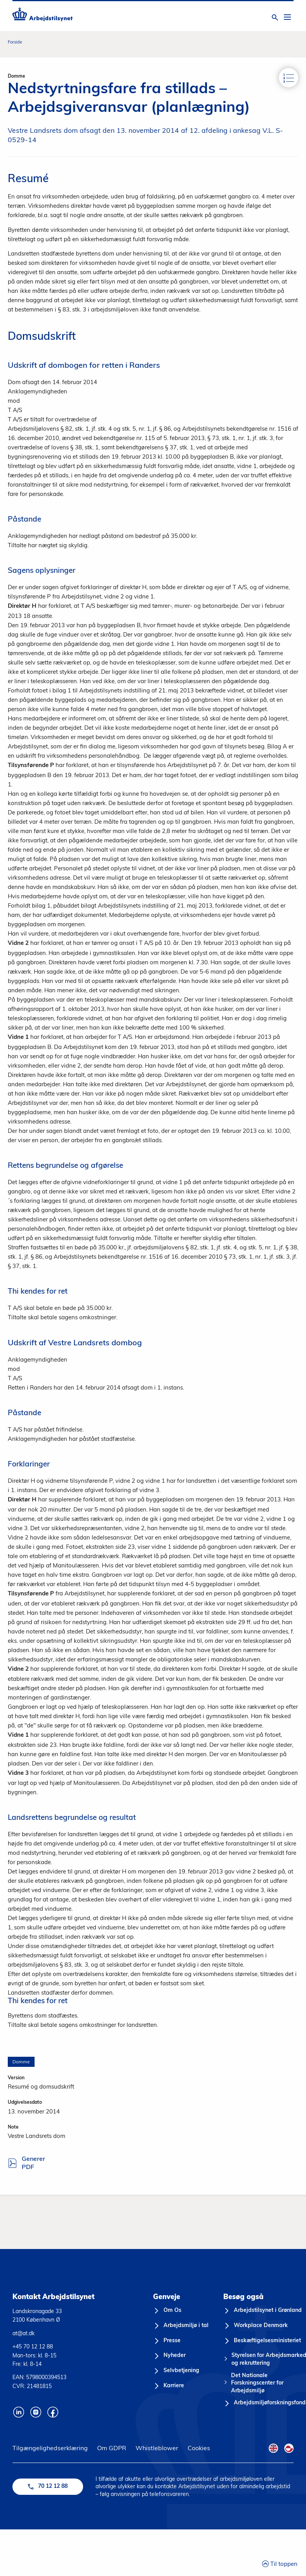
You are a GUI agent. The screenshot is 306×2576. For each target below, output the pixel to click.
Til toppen (279, 2563)
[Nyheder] (169, 2356)
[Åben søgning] (275, 17)
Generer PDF (20, 2163)
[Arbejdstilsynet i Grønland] (262, 2311)
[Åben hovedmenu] (287, 17)
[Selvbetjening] (176, 2371)
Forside (15, 42)
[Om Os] (167, 2311)
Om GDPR (111, 2448)
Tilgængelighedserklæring (50, 2448)
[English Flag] (273, 2448)
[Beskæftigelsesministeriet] (262, 2341)
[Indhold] (288, 77)
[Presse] (167, 2341)
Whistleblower (157, 2448)
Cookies (199, 2448)
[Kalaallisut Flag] (289, 2448)
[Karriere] (168, 2386)
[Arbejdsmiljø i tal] (181, 2326)
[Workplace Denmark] (255, 2326)
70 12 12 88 (48, 2486)
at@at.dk (23, 2333)
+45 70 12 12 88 (32, 2346)
